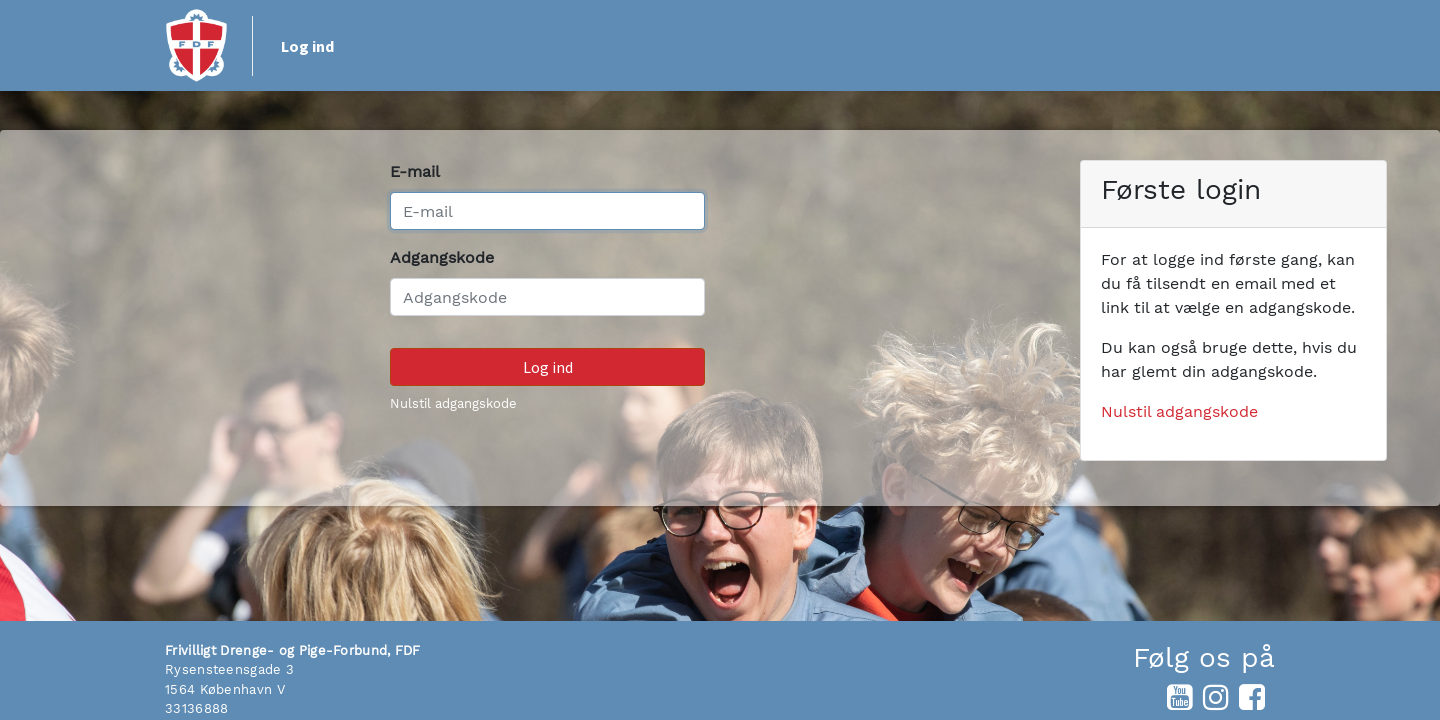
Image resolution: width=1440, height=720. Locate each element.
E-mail (415, 171)
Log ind (307, 46)
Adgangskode (442, 257)
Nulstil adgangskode (453, 403)
